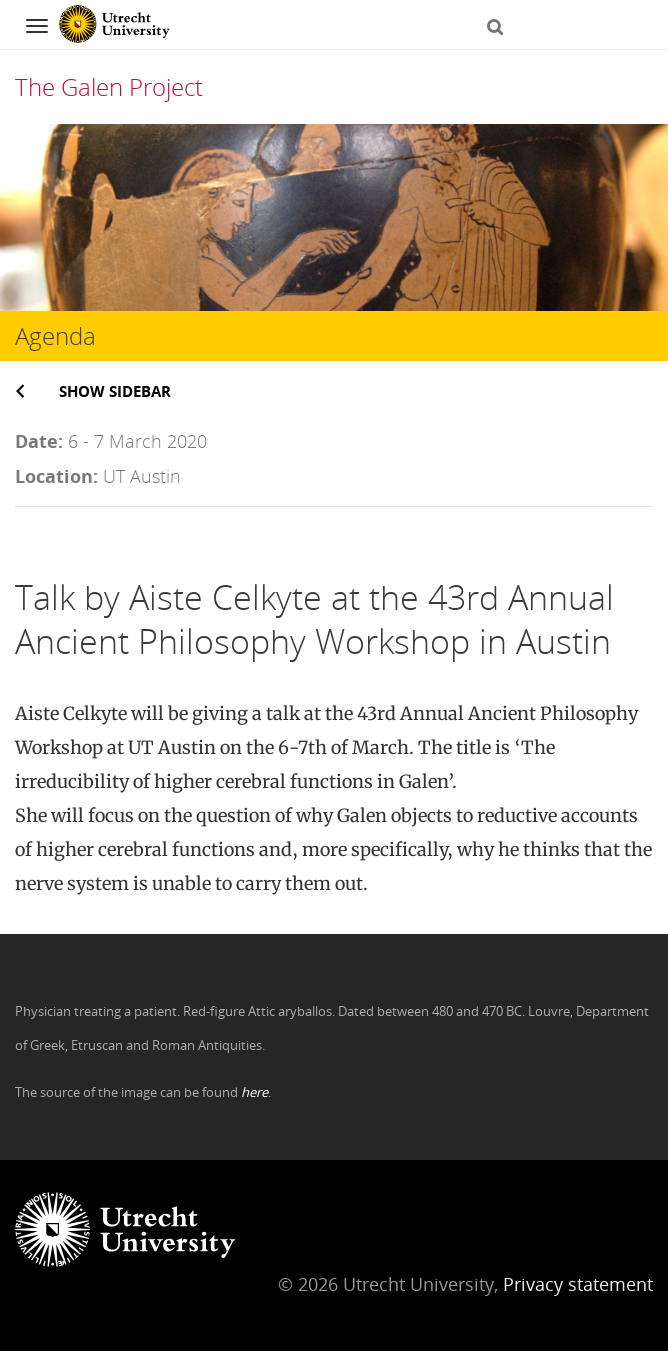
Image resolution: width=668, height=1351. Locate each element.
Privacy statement (578, 1284)
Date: (39, 441)
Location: (56, 476)
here (254, 1092)
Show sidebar (115, 391)
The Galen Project (109, 86)
